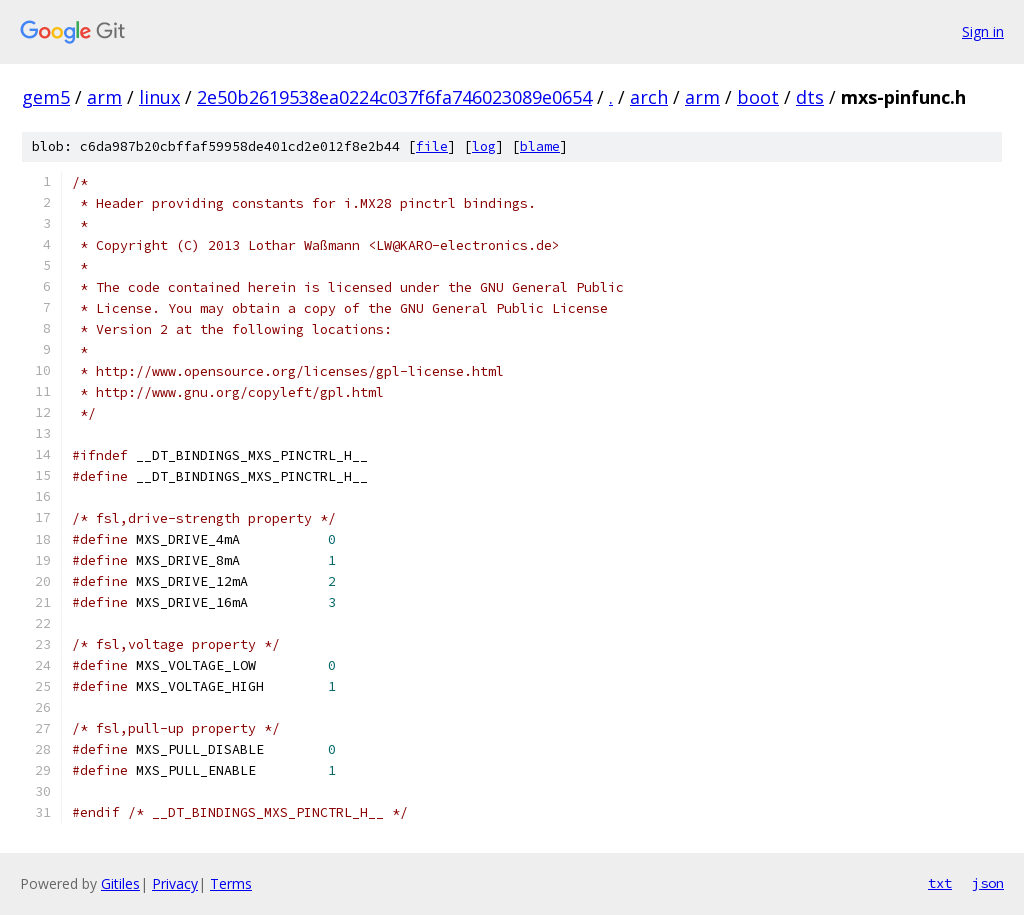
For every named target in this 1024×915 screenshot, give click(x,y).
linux (159, 97)
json (988, 883)
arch (649, 97)
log (484, 146)
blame (540, 146)
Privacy (175, 883)
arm (104, 97)
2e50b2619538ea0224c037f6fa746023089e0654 (394, 97)
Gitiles (120, 883)
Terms (231, 883)
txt (940, 883)
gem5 (46, 97)
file (432, 146)
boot (758, 97)
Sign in (983, 31)
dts (810, 97)
